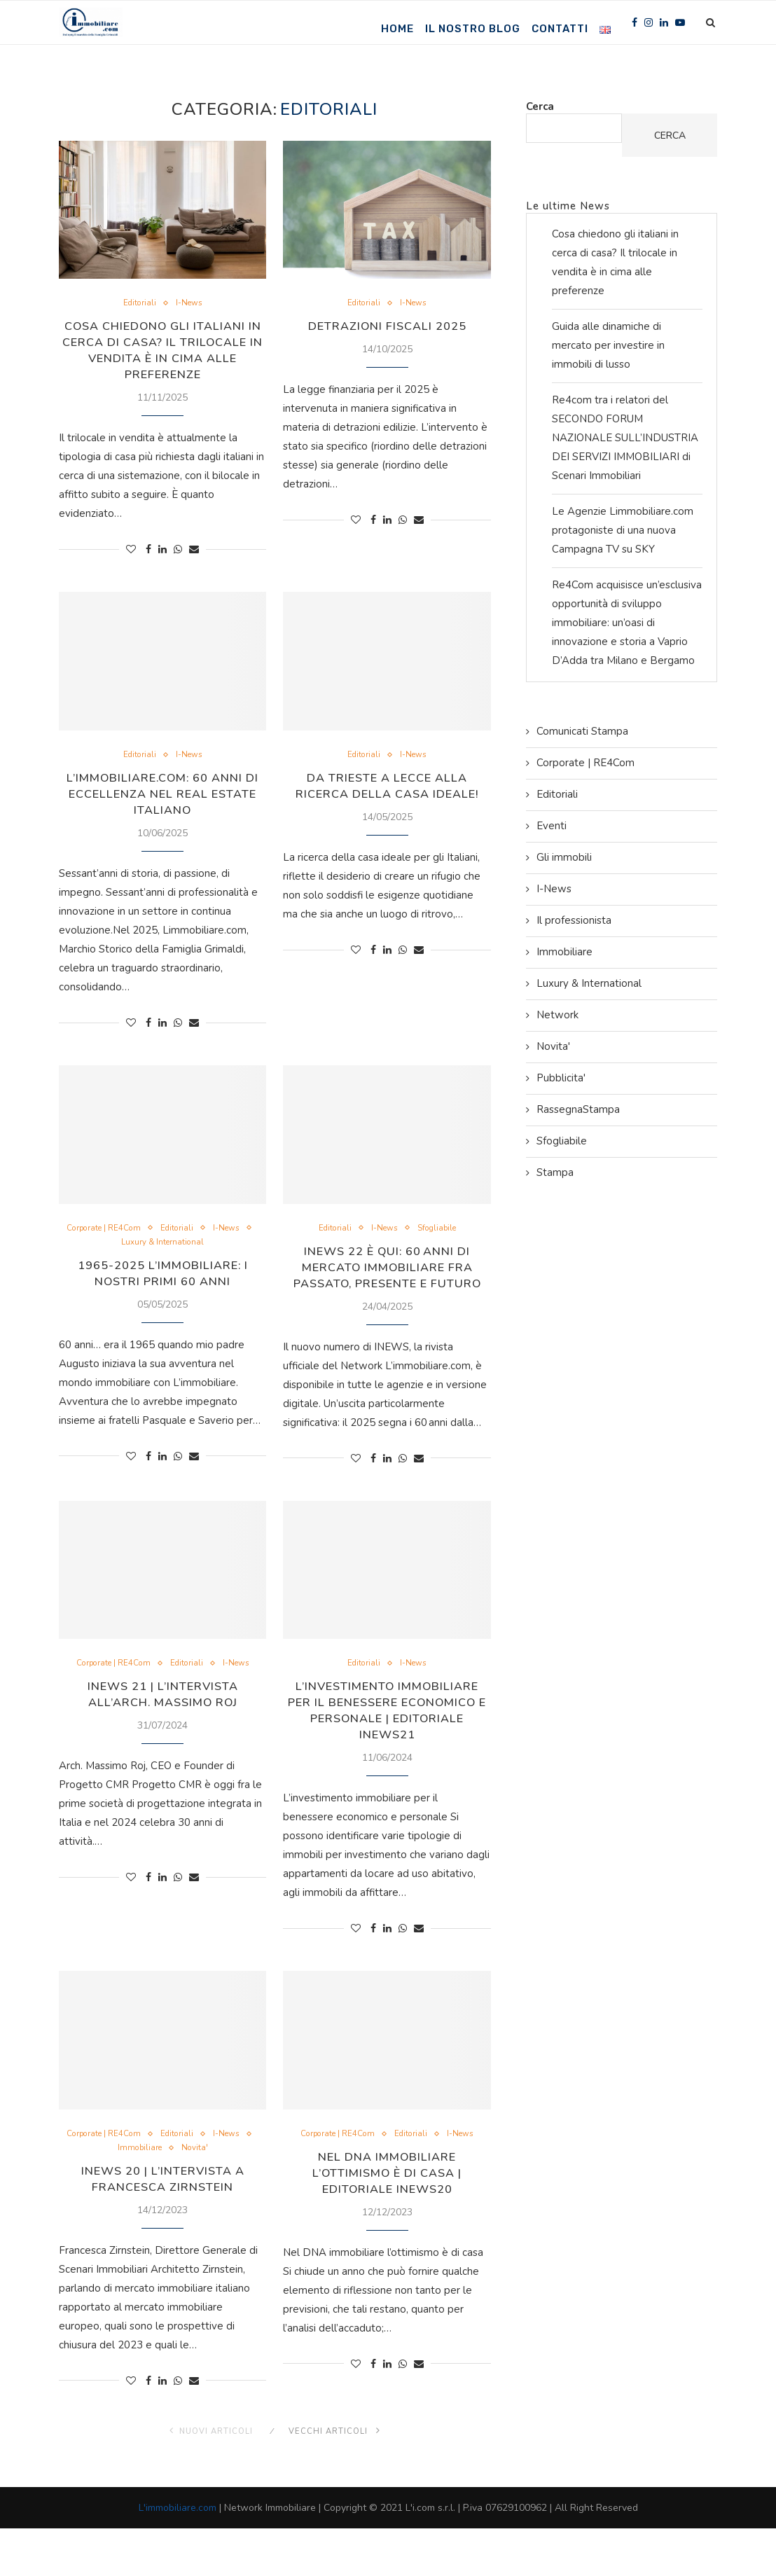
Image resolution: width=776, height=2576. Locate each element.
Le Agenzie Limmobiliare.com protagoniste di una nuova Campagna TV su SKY (622, 530)
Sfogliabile (439, 1234)
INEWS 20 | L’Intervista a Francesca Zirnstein (162, 2225)
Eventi (551, 826)
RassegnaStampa (578, 1109)
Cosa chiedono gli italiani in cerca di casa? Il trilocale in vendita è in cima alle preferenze (162, 352)
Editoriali (138, 304)
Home (397, 28)
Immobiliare (163, 2194)
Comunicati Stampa (582, 731)
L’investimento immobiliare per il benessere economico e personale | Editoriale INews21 (387, 1745)
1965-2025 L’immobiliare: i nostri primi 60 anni (163, 1280)
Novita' (221, 2194)
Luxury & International (188, 1248)
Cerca (540, 106)
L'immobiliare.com (177, 2554)
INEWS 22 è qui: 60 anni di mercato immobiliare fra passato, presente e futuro (387, 1282)
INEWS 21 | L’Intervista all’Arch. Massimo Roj (162, 1720)
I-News (191, 304)
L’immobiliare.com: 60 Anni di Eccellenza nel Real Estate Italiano (162, 798)
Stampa (555, 1172)
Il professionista (573, 920)
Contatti (560, 28)
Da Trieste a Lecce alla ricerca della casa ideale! (387, 790)
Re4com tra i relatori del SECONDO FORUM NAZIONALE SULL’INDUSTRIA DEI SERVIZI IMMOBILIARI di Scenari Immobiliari (625, 438)
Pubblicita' (561, 1078)
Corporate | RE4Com (124, 1234)
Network (557, 1015)
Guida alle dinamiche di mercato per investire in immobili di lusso (608, 345)
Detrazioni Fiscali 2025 (387, 327)
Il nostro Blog (472, 28)
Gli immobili (564, 857)
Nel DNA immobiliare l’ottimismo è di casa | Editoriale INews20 (387, 2219)
